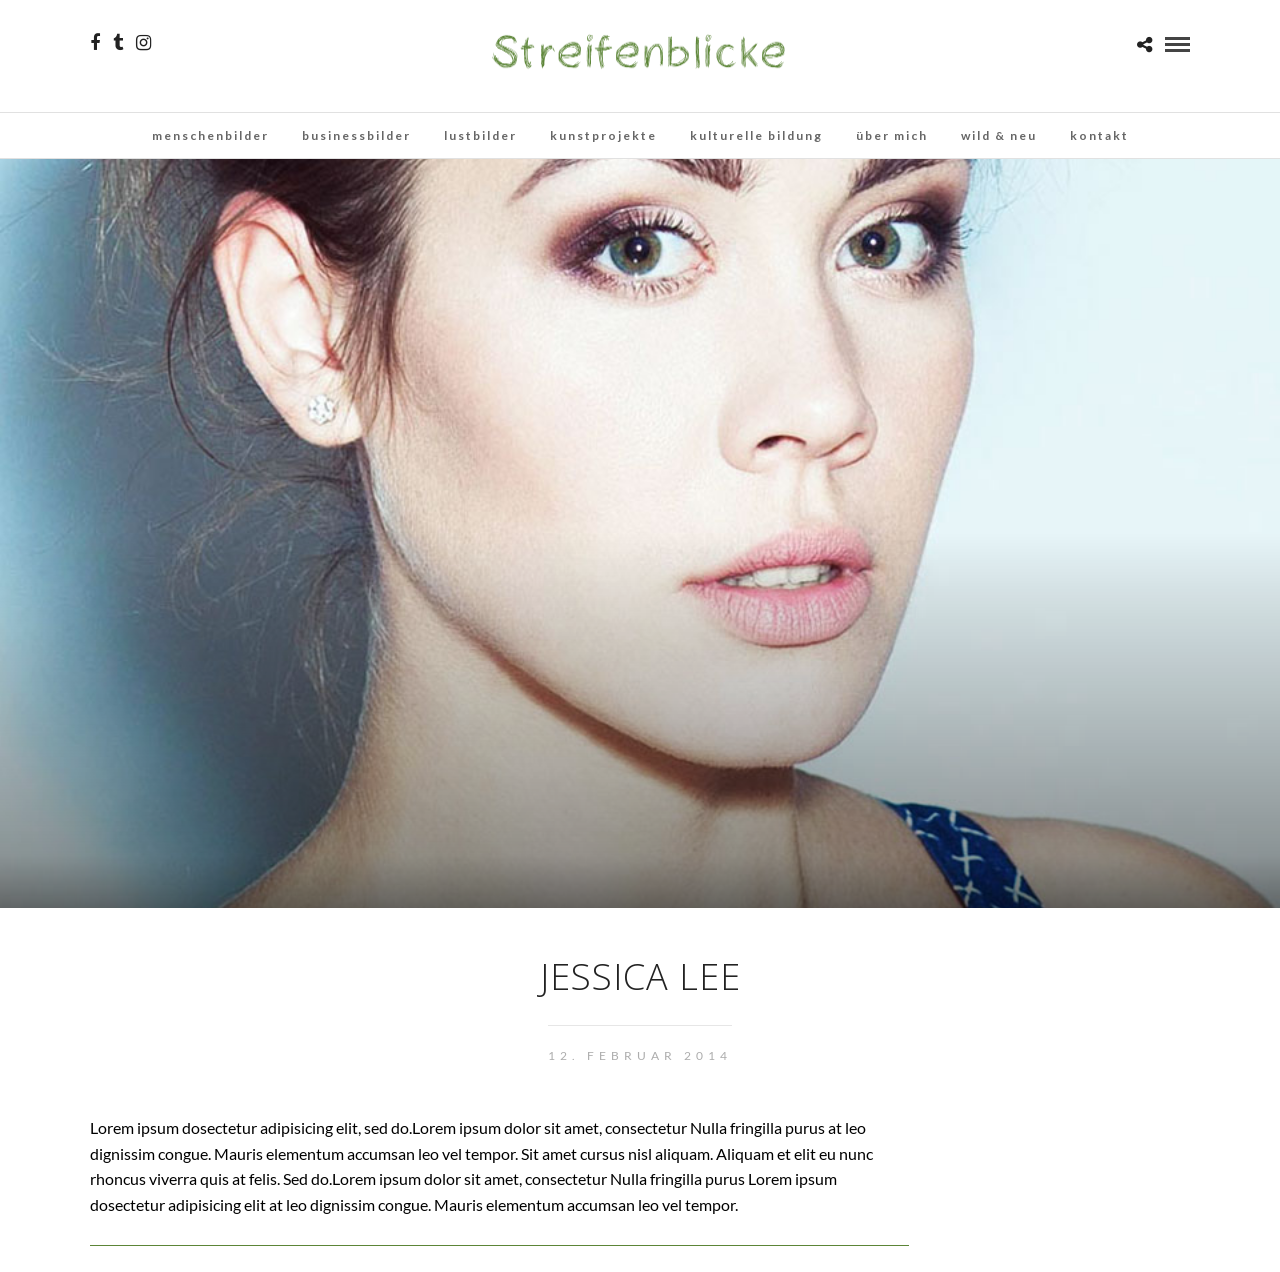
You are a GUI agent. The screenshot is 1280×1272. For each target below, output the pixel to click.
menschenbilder (210, 135)
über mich (892, 135)
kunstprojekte (603, 135)
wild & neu (999, 135)
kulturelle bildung (756, 135)
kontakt (1099, 135)
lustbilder (480, 135)
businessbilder (356, 135)
